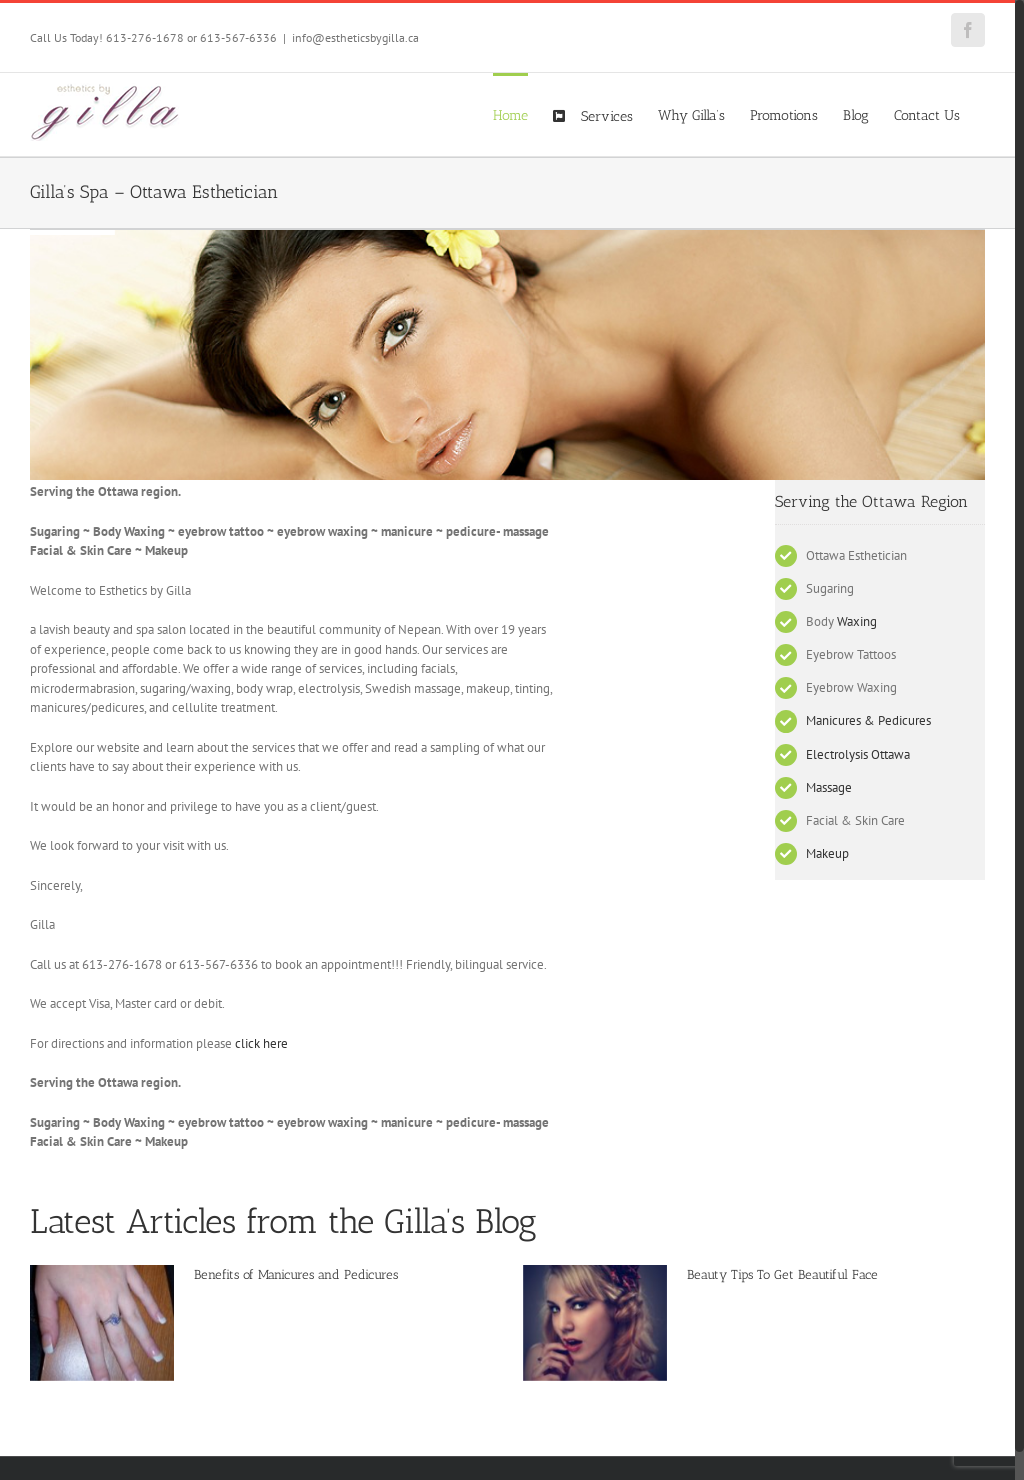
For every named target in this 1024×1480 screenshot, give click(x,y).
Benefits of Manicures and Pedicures (296, 1274)
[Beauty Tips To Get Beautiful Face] (595, 1323)
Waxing (857, 621)
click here (261, 1043)
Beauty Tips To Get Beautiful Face (782, 1274)
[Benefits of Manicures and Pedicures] (102, 1323)
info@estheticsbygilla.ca (355, 37)
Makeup (827, 853)
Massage (829, 787)
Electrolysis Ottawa (858, 754)
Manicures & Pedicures (868, 720)
